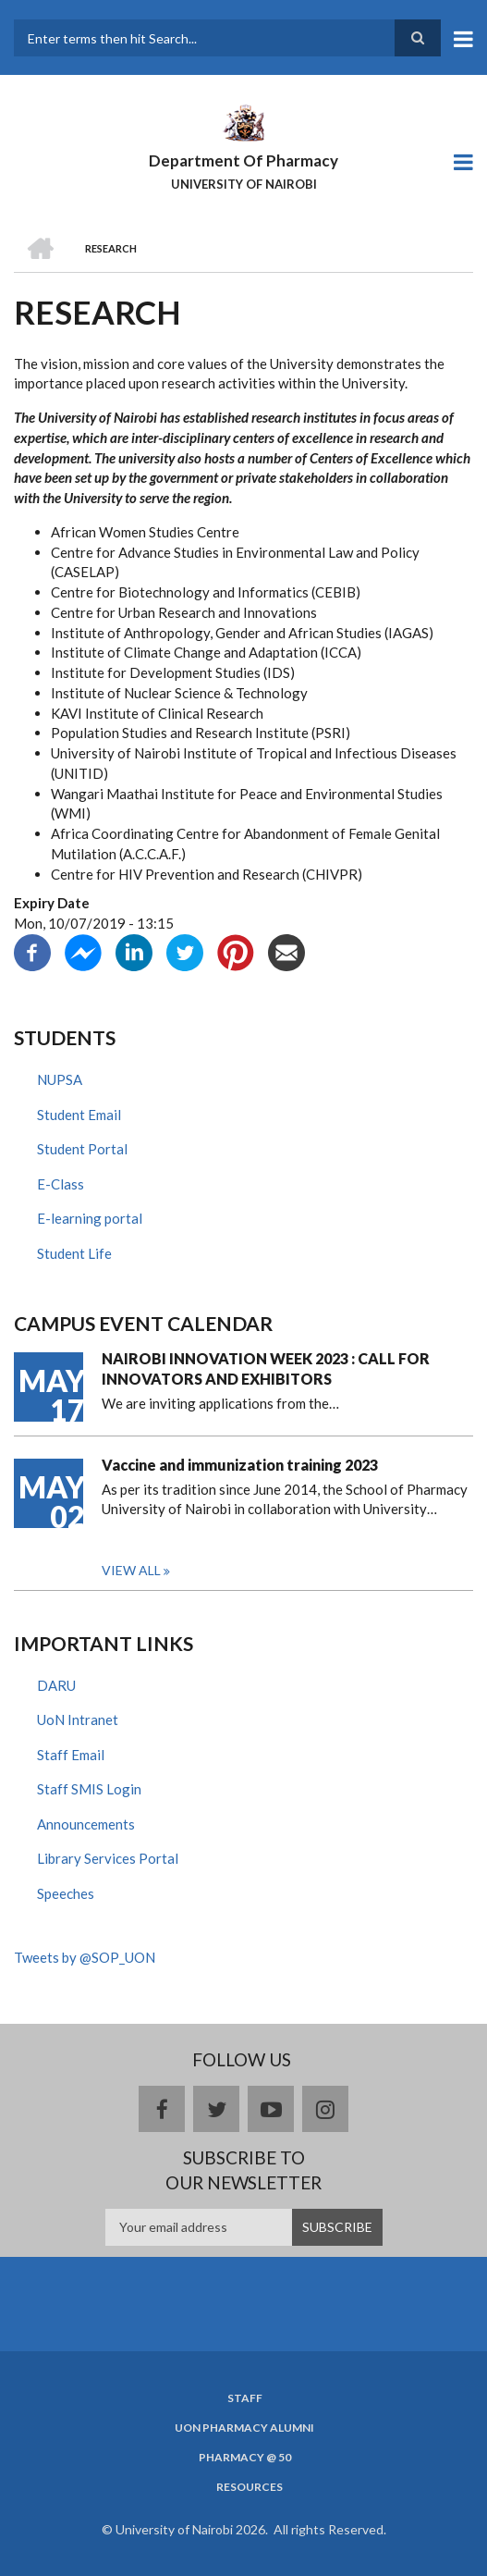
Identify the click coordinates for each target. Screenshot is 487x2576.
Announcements (86, 1824)
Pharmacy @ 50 (245, 2457)
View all (131, 1570)
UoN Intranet (77, 1719)
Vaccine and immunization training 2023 (240, 1464)
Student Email (79, 1114)
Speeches (65, 1893)
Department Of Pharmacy (243, 160)
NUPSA (59, 1079)
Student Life (74, 1253)
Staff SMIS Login (89, 1789)
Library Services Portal (107, 1858)
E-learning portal (89, 1218)
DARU (56, 1685)
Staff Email (70, 1754)
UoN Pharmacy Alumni (244, 2428)
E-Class (60, 1184)
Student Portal (82, 1148)
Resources (249, 2487)
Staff (244, 2398)
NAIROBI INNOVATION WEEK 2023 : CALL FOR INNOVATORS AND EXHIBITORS (266, 1368)
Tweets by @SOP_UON (84, 1957)
